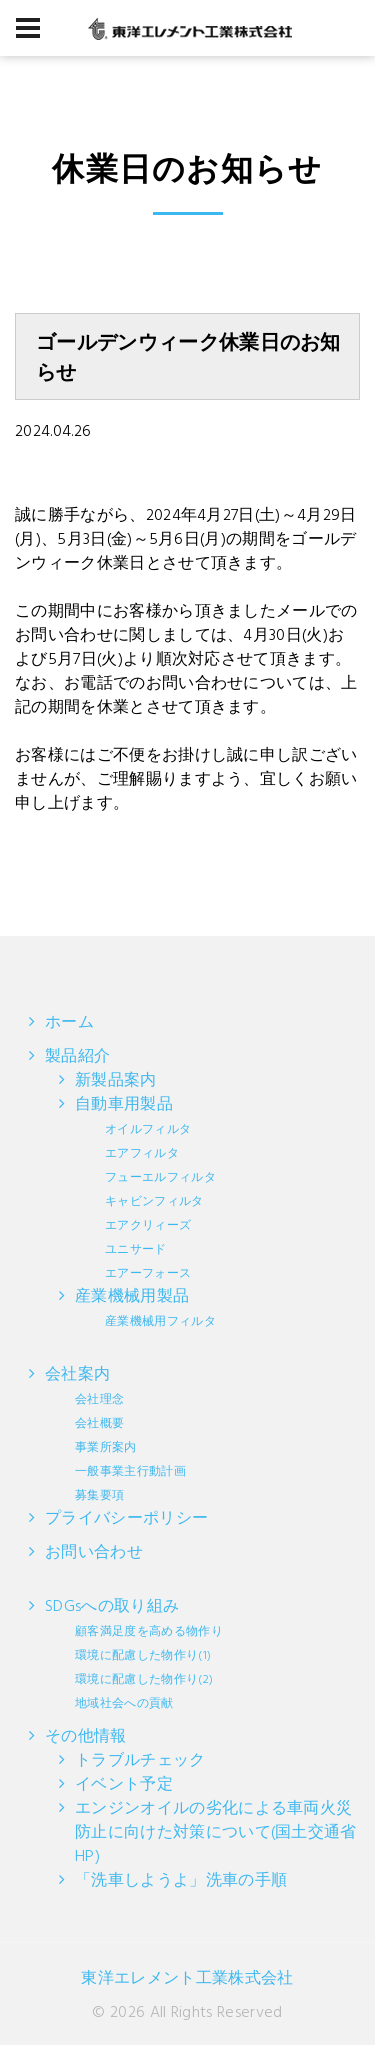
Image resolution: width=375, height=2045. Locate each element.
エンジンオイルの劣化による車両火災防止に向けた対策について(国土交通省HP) (216, 1833)
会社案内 (115, 1434)
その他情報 (86, 1737)
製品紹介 (77, 1057)
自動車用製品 (145, 1188)
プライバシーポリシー (126, 1519)
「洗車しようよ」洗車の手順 (181, 1881)
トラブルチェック (140, 1761)
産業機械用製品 (145, 1308)
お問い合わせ (94, 1553)
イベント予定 (124, 1785)
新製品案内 (116, 1081)
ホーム (69, 1023)
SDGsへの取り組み (134, 1654)
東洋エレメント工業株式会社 (187, 1979)
